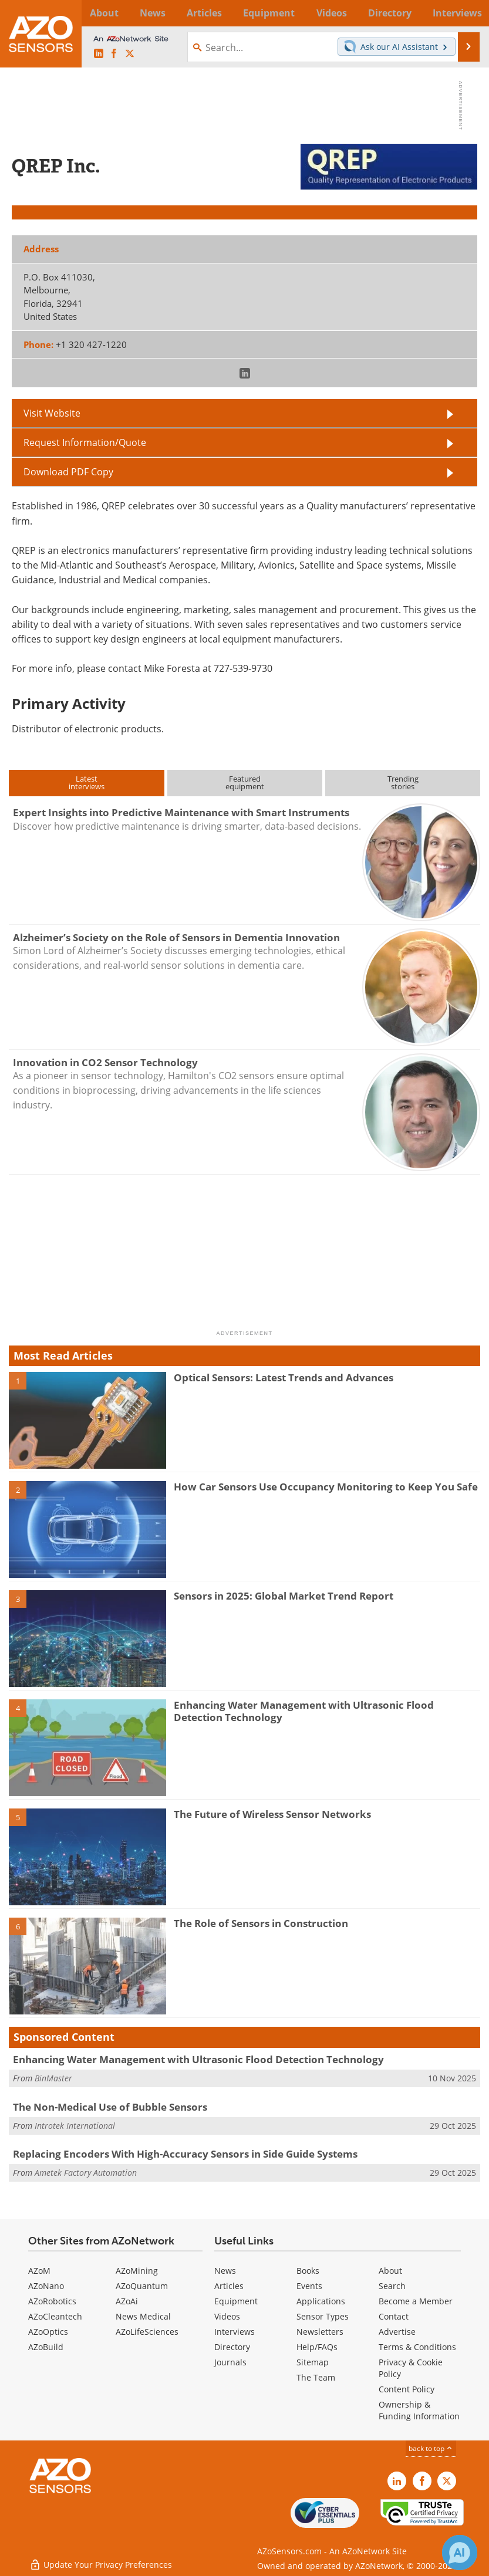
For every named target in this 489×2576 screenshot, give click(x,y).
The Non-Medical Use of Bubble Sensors (110, 2107)
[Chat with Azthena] (459, 2552)
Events (309, 2285)
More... (465, 13)
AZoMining (137, 2270)
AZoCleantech (55, 2316)
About (390, 2270)
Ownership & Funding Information (419, 2410)
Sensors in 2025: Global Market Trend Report (283, 1596)
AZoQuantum (142, 2285)
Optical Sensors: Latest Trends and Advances (283, 1377)
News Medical (143, 2316)
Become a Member (416, 2301)
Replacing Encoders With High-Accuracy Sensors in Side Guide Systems (185, 2154)
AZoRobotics (52, 2301)
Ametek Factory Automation (86, 2172)
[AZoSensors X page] (129, 54)
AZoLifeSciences (147, 2331)
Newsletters (319, 2331)
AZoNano (46, 2285)
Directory (232, 2346)
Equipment (236, 2301)
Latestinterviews (86, 782)
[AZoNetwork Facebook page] (114, 54)
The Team (315, 2377)
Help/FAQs (317, 2346)
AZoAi (127, 2301)
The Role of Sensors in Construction (261, 1923)
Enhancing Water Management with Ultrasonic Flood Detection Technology (304, 1710)
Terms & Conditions (417, 2346)
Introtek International (75, 2125)
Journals (230, 2362)
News (225, 2270)
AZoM (39, 2270)
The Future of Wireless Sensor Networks (272, 1814)
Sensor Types (322, 2316)
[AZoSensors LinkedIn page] (98, 54)
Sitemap (312, 2362)
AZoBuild (45, 2346)
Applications (320, 2301)
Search (392, 2285)
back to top (431, 2448)
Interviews (234, 2331)
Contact (394, 2316)
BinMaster (53, 2078)
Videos (227, 2316)
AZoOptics (48, 2331)
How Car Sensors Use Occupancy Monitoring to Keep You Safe (326, 1486)
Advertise (397, 2331)
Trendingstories (403, 782)
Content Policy (406, 2389)
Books (307, 2270)
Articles (229, 2285)
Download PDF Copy (68, 471)
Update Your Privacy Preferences (100, 2561)
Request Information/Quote (84, 442)
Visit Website (51, 413)
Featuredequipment (244, 782)
